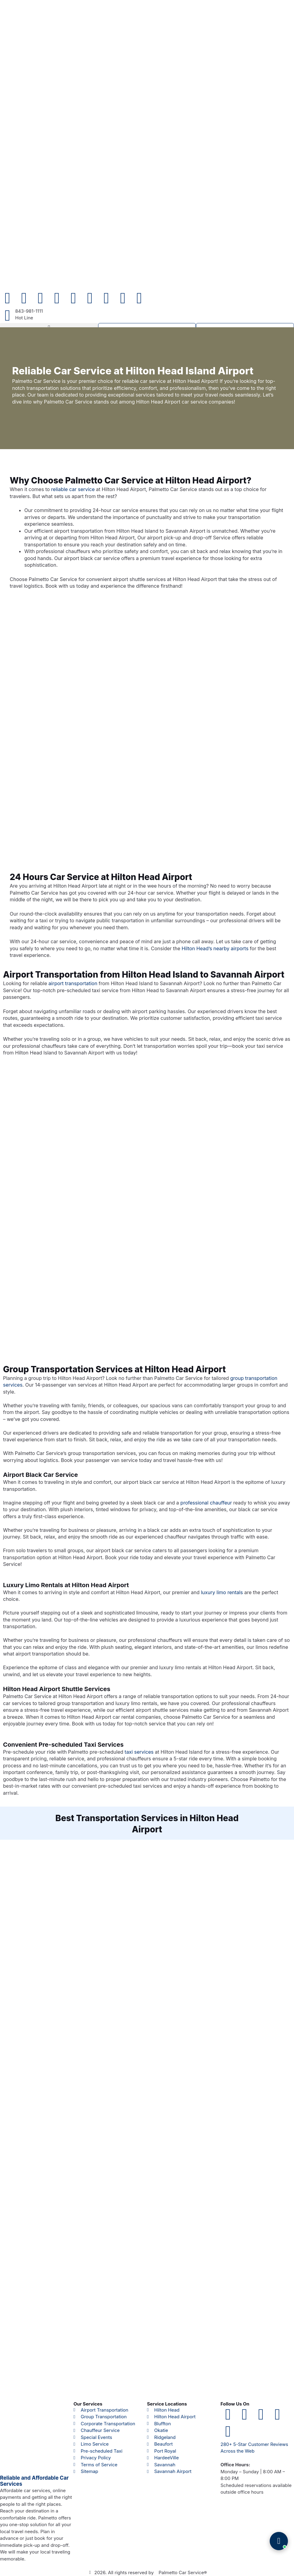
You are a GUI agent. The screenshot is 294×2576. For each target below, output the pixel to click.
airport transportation (73, 984)
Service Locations (167, 2404)
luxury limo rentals (222, 1593)
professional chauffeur (206, 1503)
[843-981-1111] (7, 315)
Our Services (88, 2404)
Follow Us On (234, 2404)
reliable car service (73, 490)
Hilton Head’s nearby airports (215, 949)
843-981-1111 (29, 311)
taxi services (139, 1752)
